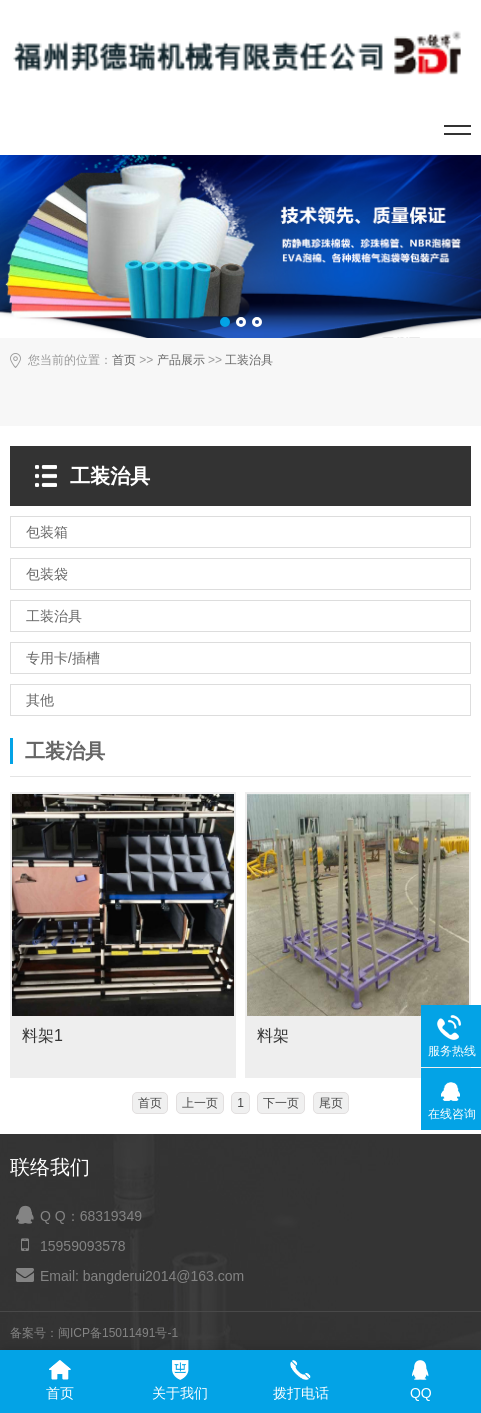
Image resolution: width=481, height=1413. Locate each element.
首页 (124, 360)
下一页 (281, 1103)
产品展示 (181, 360)
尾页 (331, 1103)
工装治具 (249, 360)
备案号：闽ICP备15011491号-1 (94, 1333)
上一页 (200, 1103)
